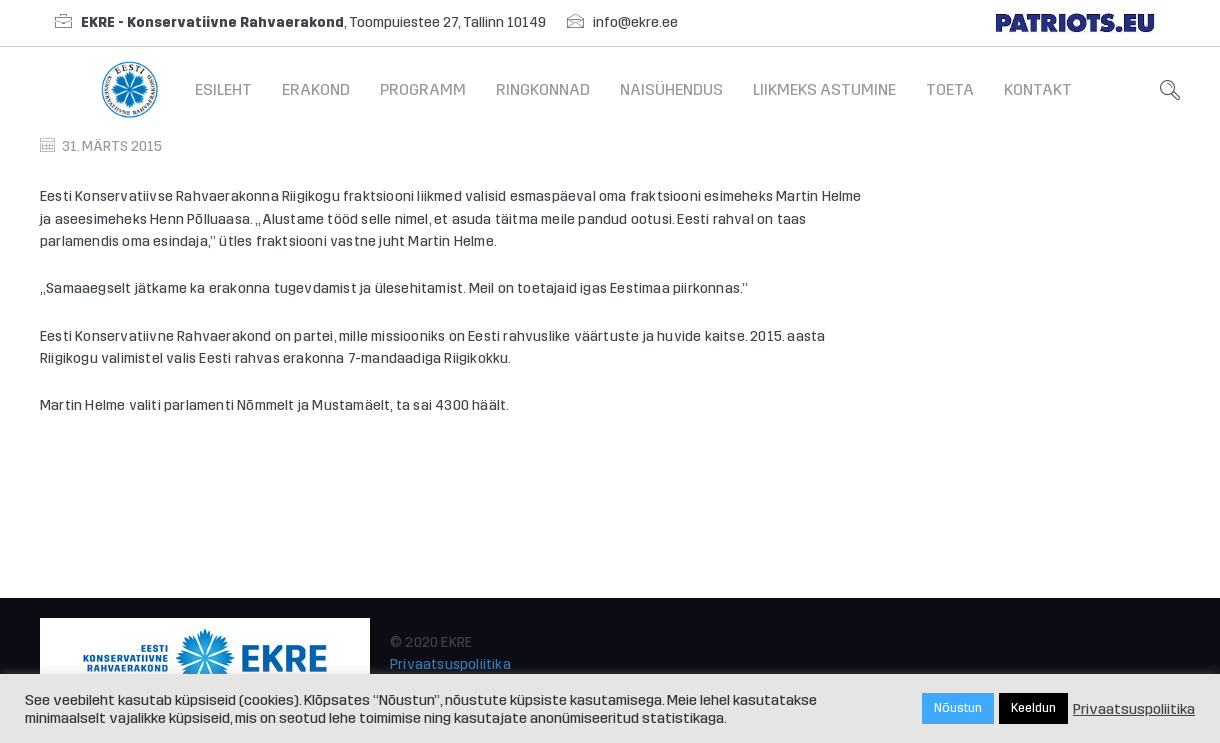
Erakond (316, 89)
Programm (423, 89)
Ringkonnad (543, 89)
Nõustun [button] (958, 708)
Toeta (950, 89)
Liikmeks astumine (824, 89)
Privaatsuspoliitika (450, 664)
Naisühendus (671, 89)
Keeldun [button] (1033, 708)
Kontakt (1038, 89)
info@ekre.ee (635, 22)
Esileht (223, 89)
